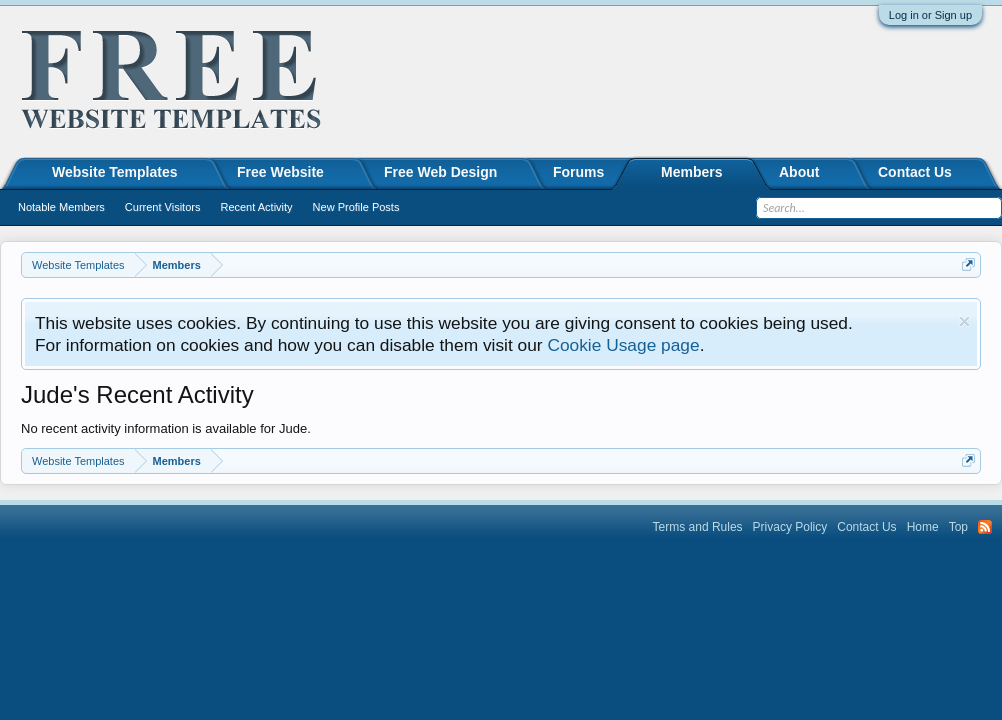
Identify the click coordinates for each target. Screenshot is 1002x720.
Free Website (280, 172)
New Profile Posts (356, 207)
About (799, 172)
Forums (578, 172)
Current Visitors (163, 207)
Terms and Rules (698, 527)
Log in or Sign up (930, 15)
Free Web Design (440, 172)
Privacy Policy (790, 527)
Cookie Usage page (623, 345)
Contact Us (915, 172)
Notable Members (61, 207)
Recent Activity (256, 207)
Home (923, 527)
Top (958, 527)
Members (691, 172)
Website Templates (115, 172)
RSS (985, 527)
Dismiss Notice (964, 321)
